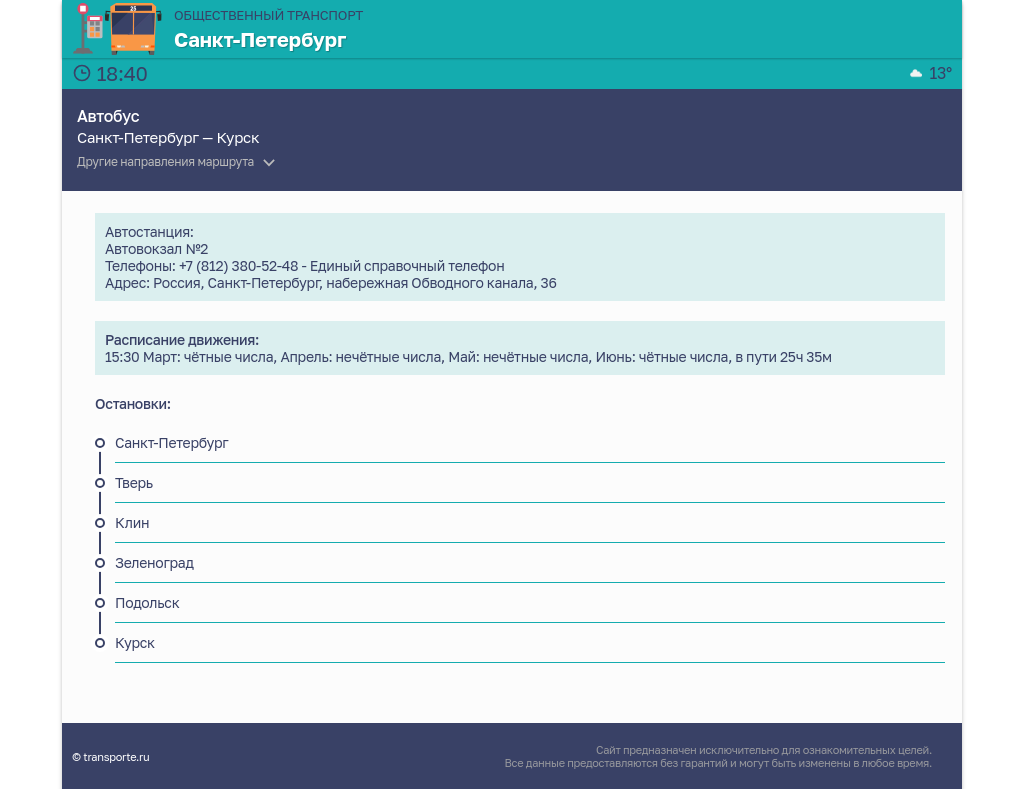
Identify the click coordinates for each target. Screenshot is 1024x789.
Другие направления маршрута (165, 161)
